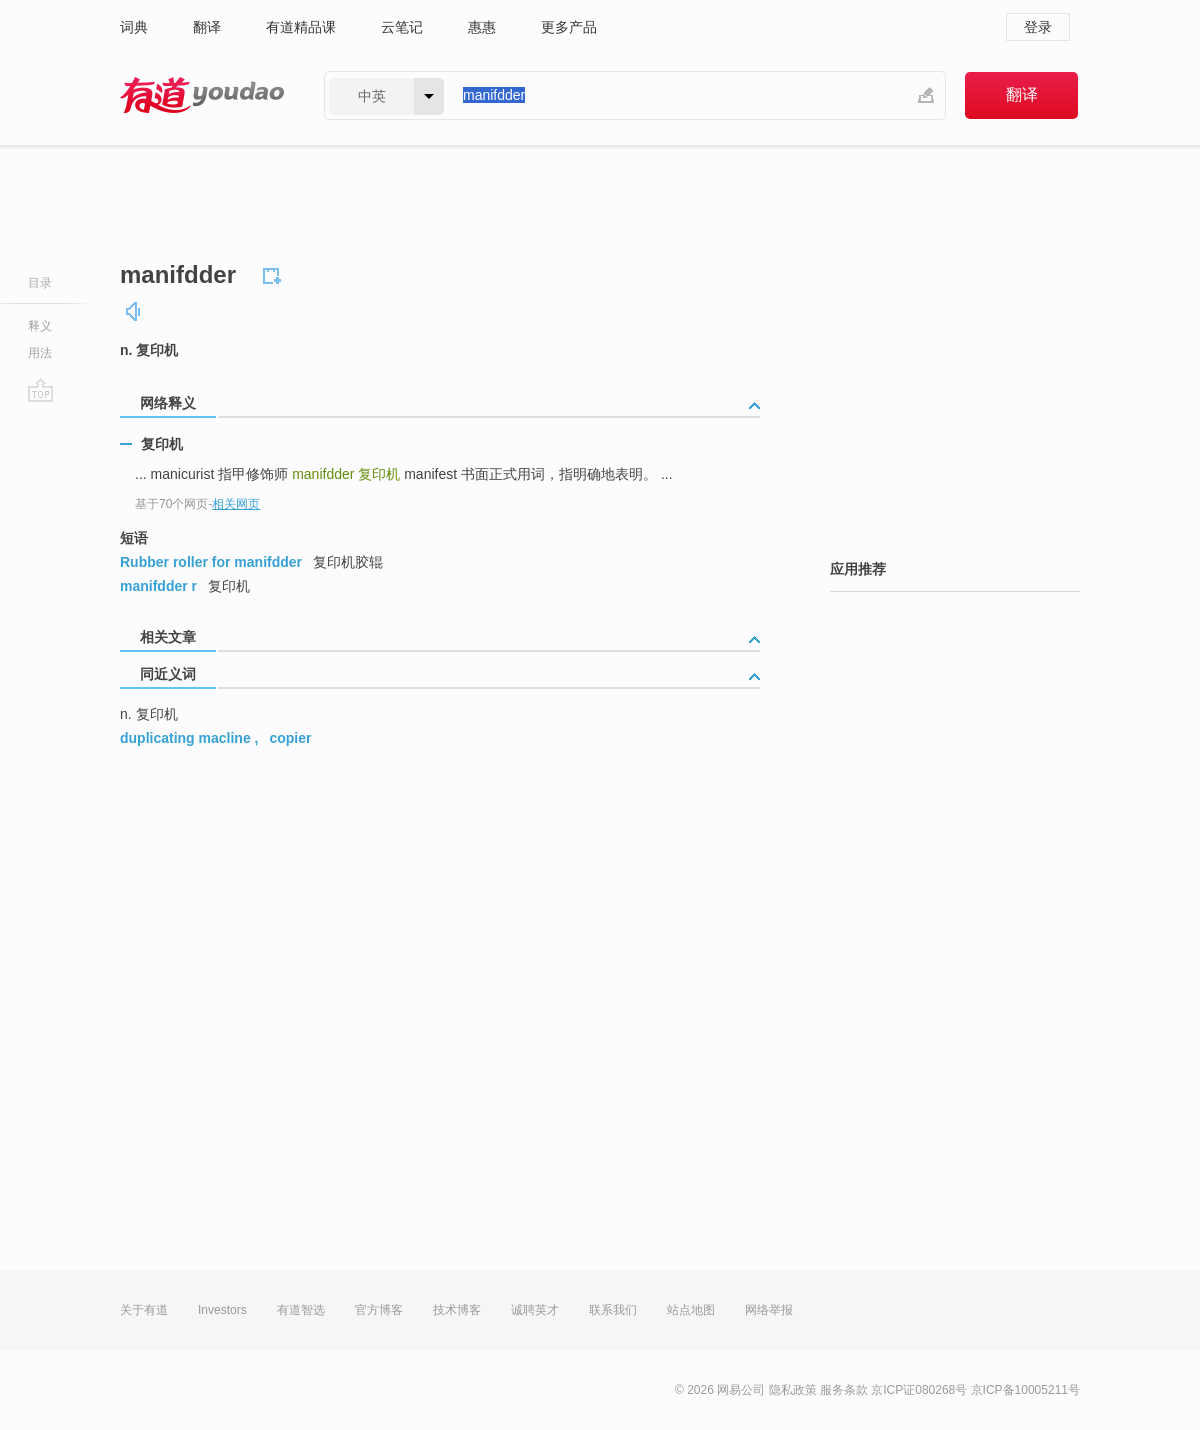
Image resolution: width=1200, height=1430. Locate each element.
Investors (222, 1310)
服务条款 (844, 1390)
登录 (1038, 27)
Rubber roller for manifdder (211, 562)
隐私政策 (793, 1390)
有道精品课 (301, 27)
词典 (134, 27)
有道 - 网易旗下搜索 (202, 95)
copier (290, 738)
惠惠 (482, 27)
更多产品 (569, 27)
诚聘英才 (535, 1310)
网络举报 (769, 1310)
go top (40, 390)
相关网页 (236, 504)
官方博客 (379, 1310)
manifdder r (158, 586)
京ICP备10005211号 (1025, 1390)
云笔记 (402, 27)
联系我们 (613, 1310)
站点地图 (691, 1310)
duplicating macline (185, 738)
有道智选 (301, 1310)
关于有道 (144, 1310)
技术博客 (457, 1310)
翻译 (207, 27)
